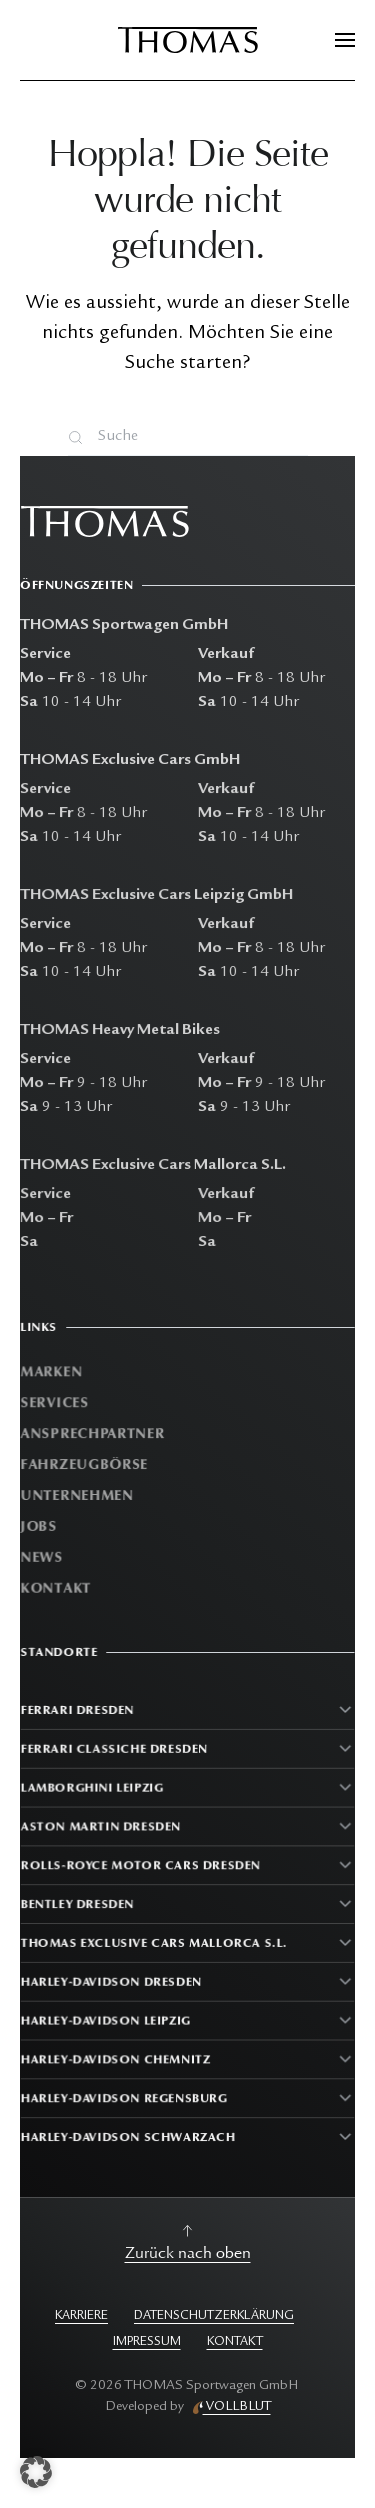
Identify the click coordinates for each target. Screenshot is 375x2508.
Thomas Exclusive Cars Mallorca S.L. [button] (155, 1942)
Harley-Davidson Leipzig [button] (107, 2018)
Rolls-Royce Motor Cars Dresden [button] (141, 1867)
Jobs (43, 1525)
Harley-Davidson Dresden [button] (113, 1980)
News (46, 1555)
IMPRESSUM (147, 2342)
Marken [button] (55, 1374)
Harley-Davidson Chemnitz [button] (117, 2055)
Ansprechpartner (95, 1434)
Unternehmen (80, 1494)
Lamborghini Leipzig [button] (94, 1791)
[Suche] (188, 437)
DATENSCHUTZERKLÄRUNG (214, 2316)
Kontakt (59, 1585)
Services (58, 1404)
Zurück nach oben (188, 2253)
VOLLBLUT (237, 2407)
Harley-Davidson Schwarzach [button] (129, 2131)
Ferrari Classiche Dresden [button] (116, 1753)
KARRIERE (81, 2316)
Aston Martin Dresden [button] (103, 1829)
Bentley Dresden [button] (80, 1904)
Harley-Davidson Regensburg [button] (125, 2093)
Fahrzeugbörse (87, 1464)
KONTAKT (235, 2342)
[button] (345, 40)
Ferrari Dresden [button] (80, 1716)
